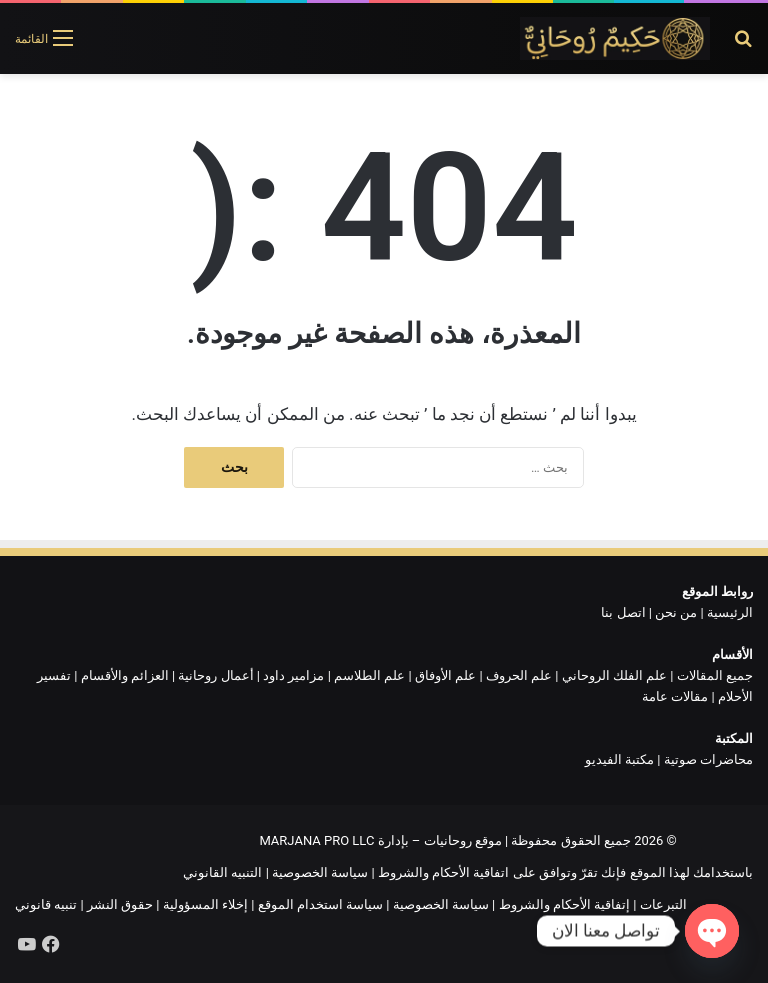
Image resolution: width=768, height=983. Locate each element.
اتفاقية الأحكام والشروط (443, 872)
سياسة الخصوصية (320, 872)
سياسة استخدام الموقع (320, 904)
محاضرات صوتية (708, 759)
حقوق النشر (120, 904)
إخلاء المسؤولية (205, 904)
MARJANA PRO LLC (316, 840)
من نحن (676, 612)
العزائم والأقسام (125, 675)
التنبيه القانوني (222, 872)
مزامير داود (293, 675)
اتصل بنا (623, 612)
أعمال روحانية (215, 675)
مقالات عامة (675, 696)
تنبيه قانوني (46, 904)
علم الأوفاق (445, 675)
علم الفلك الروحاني (614, 675)
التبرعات (663, 904)
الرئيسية (730, 612)
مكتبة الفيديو (619, 759)
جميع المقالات (715, 675)
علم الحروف (519, 675)
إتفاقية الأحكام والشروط (564, 904)
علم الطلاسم (369, 675)
